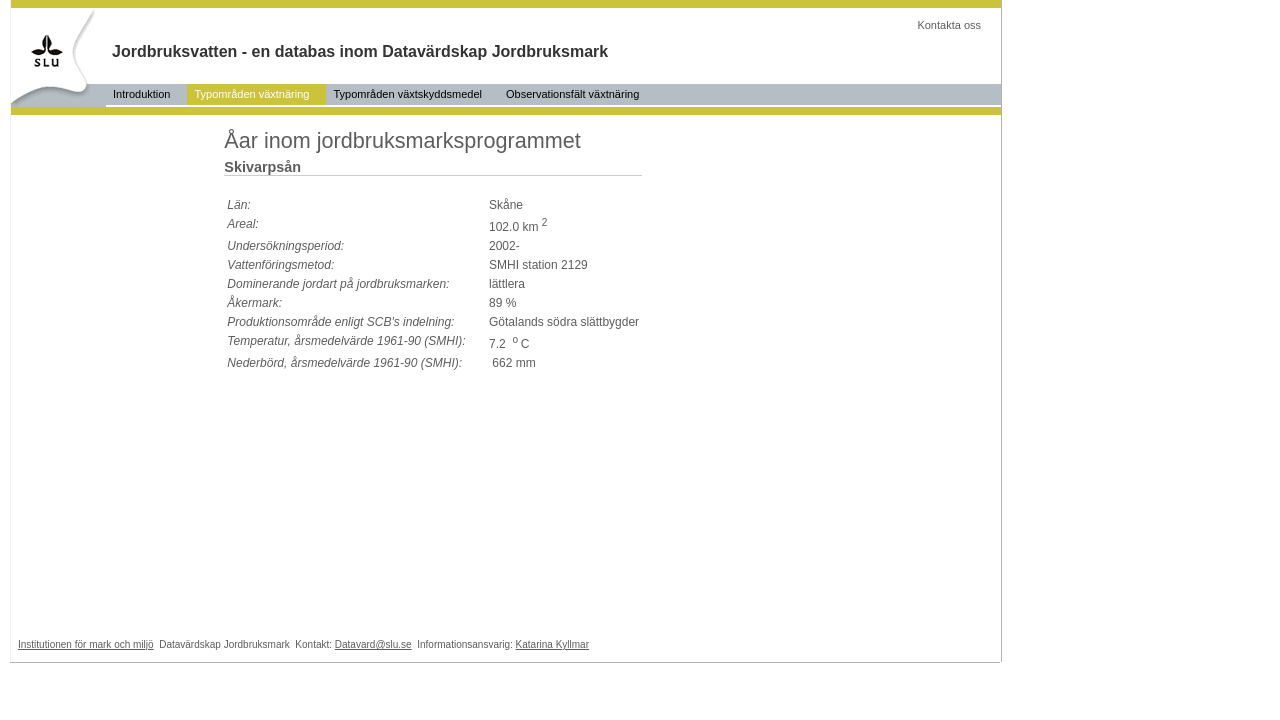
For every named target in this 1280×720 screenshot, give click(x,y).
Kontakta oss (949, 25)
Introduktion (141, 94)
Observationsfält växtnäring (572, 94)
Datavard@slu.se (373, 644)
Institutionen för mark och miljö (86, 644)
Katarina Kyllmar (552, 644)
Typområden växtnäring (251, 94)
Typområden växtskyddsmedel (407, 94)
